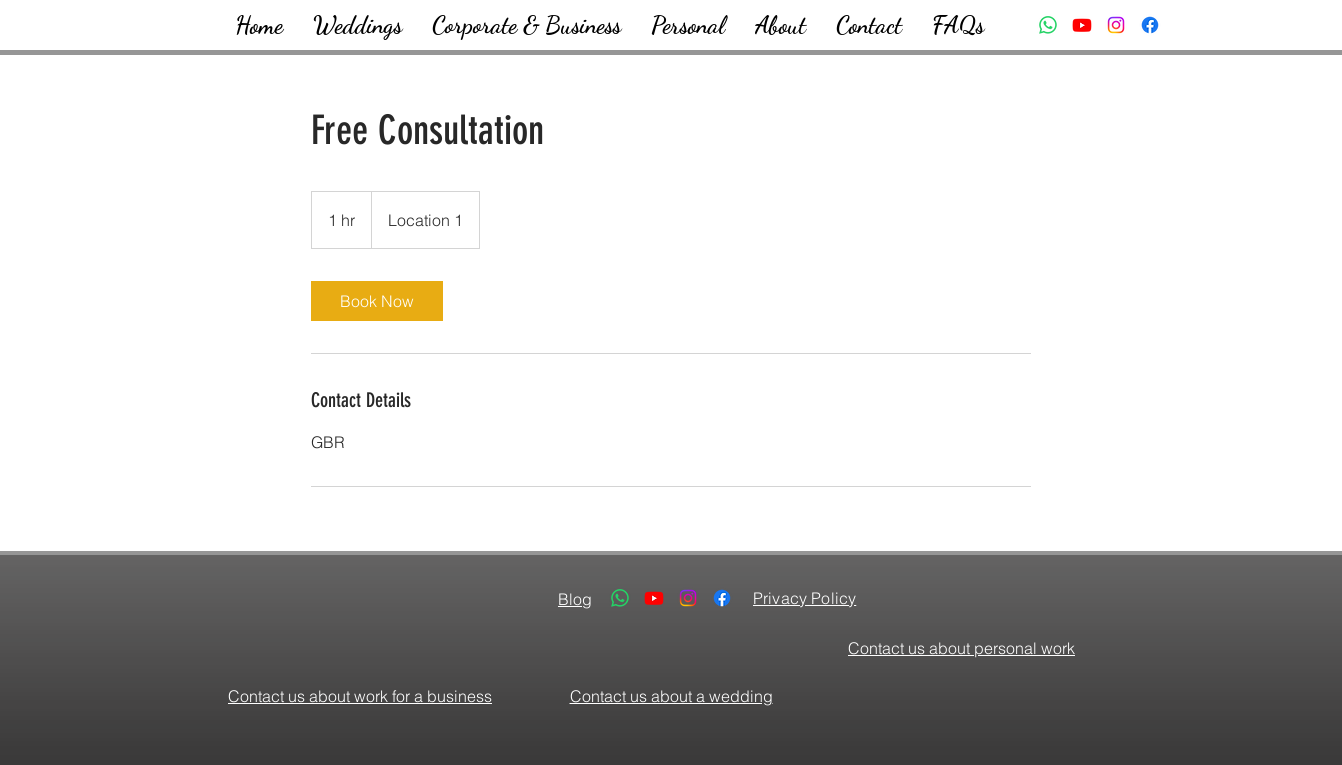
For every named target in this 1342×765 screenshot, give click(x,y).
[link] (377, 301)
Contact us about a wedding (671, 696)
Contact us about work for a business (360, 696)
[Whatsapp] (1048, 25)
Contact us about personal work (961, 648)
